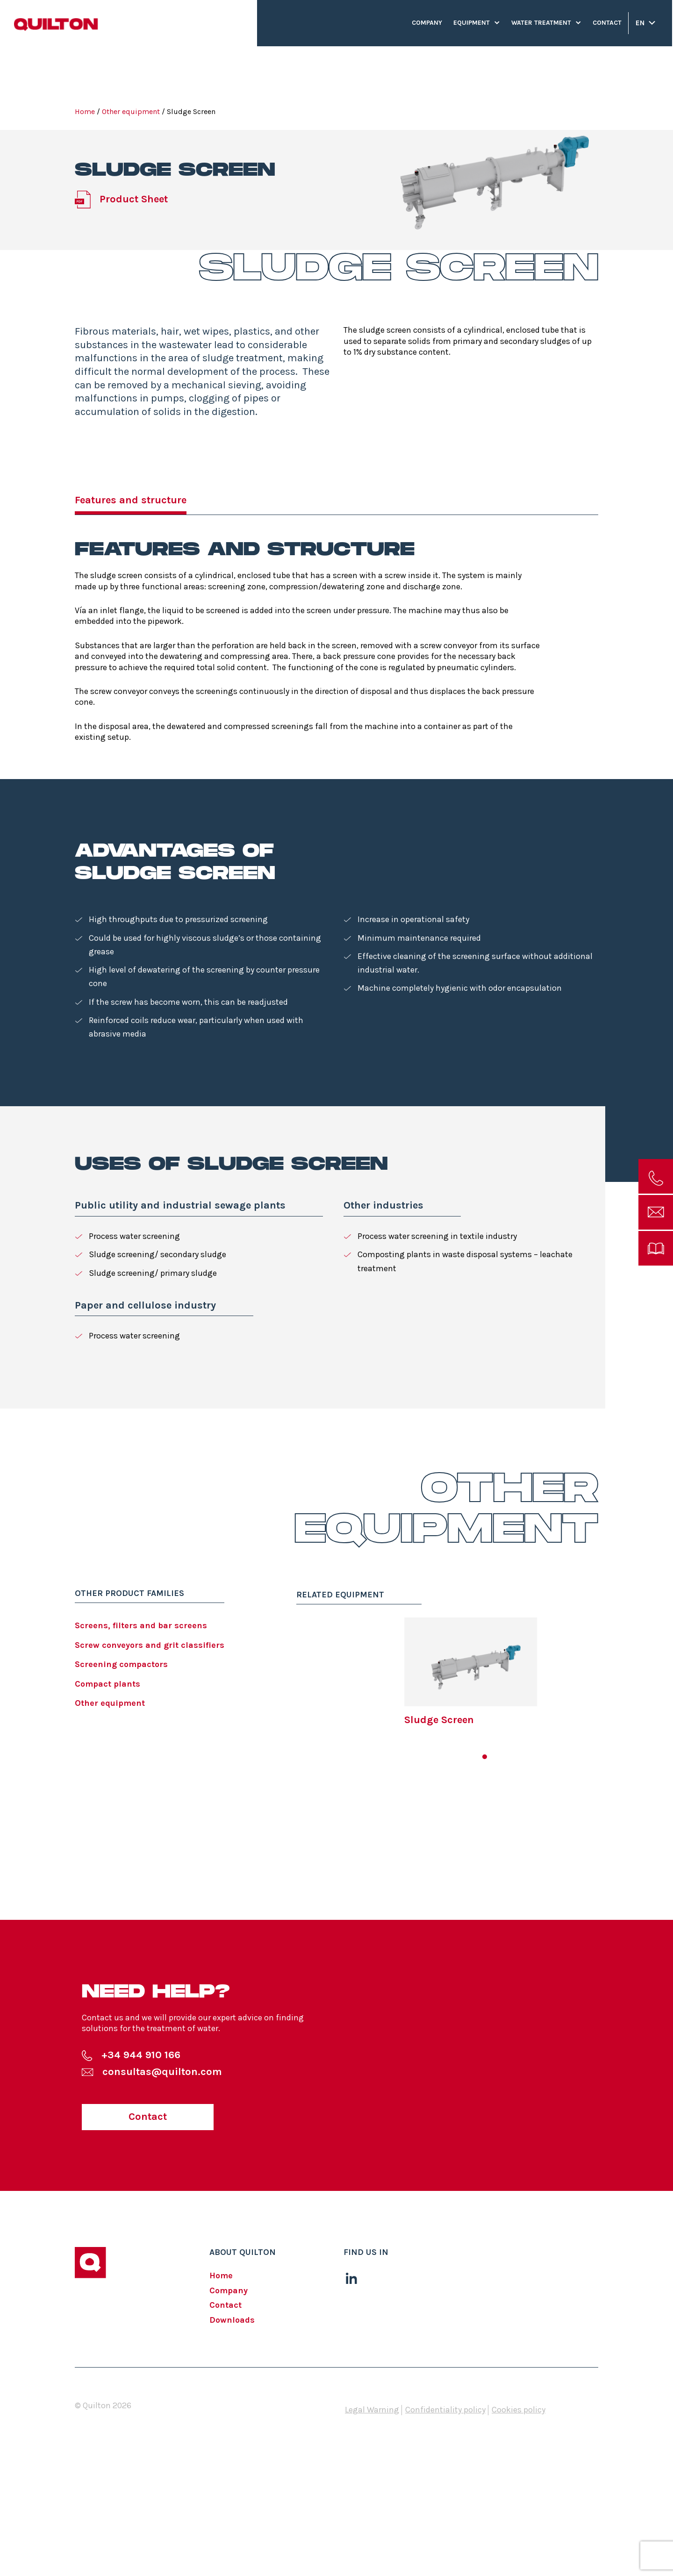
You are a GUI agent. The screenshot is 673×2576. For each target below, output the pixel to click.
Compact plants (107, 1684)
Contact (607, 23)
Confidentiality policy (445, 2410)
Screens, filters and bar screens (141, 1625)
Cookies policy (518, 2410)
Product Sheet (134, 199)
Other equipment (131, 111)
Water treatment (541, 23)
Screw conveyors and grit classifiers (149, 1645)
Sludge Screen (439, 1720)
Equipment (471, 23)
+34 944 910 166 (140, 2055)
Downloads (232, 2320)
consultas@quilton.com (162, 2072)
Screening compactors (121, 1664)
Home (85, 111)
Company (427, 23)
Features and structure (130, 500)
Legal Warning (372, 2410)
